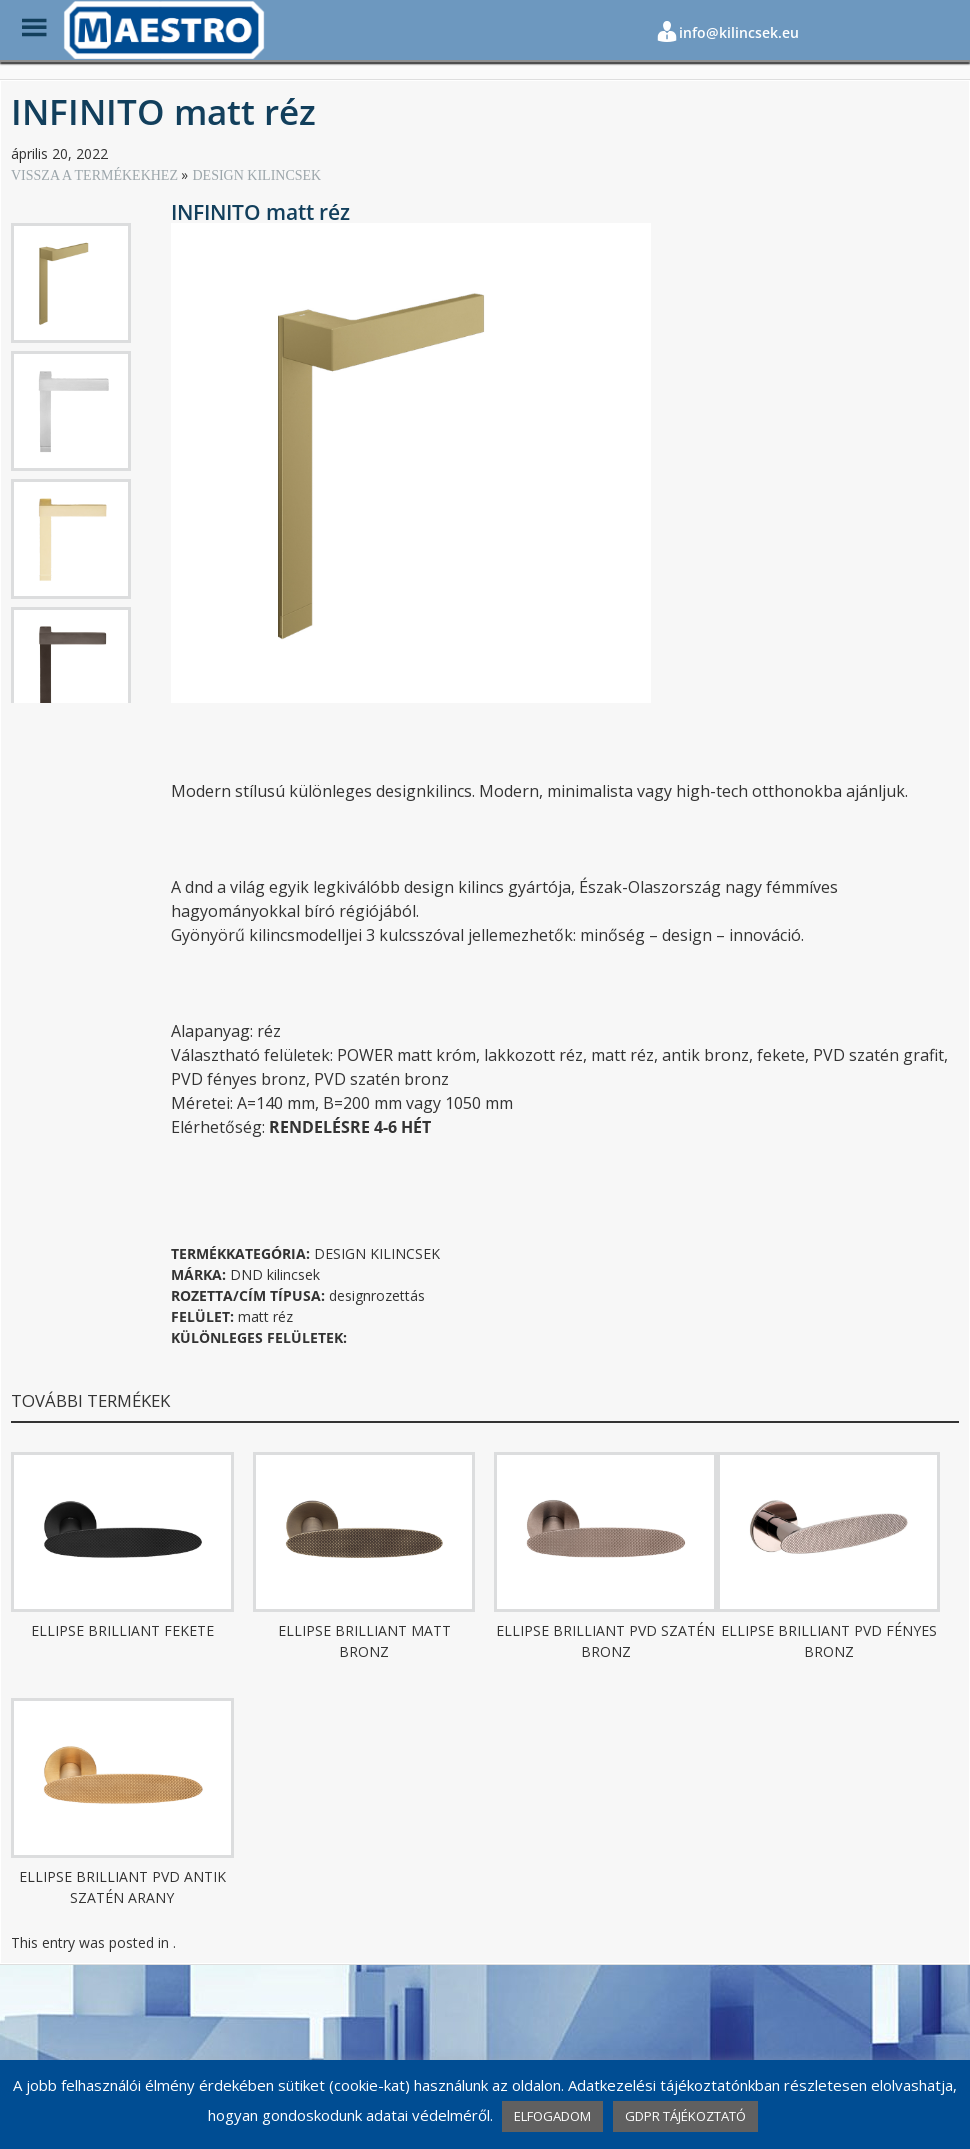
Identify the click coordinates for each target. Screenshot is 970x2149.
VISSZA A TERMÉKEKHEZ (96, 175)
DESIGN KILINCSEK (256, 175)
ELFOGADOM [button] (552, 2116)
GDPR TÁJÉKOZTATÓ (685, 2116)
